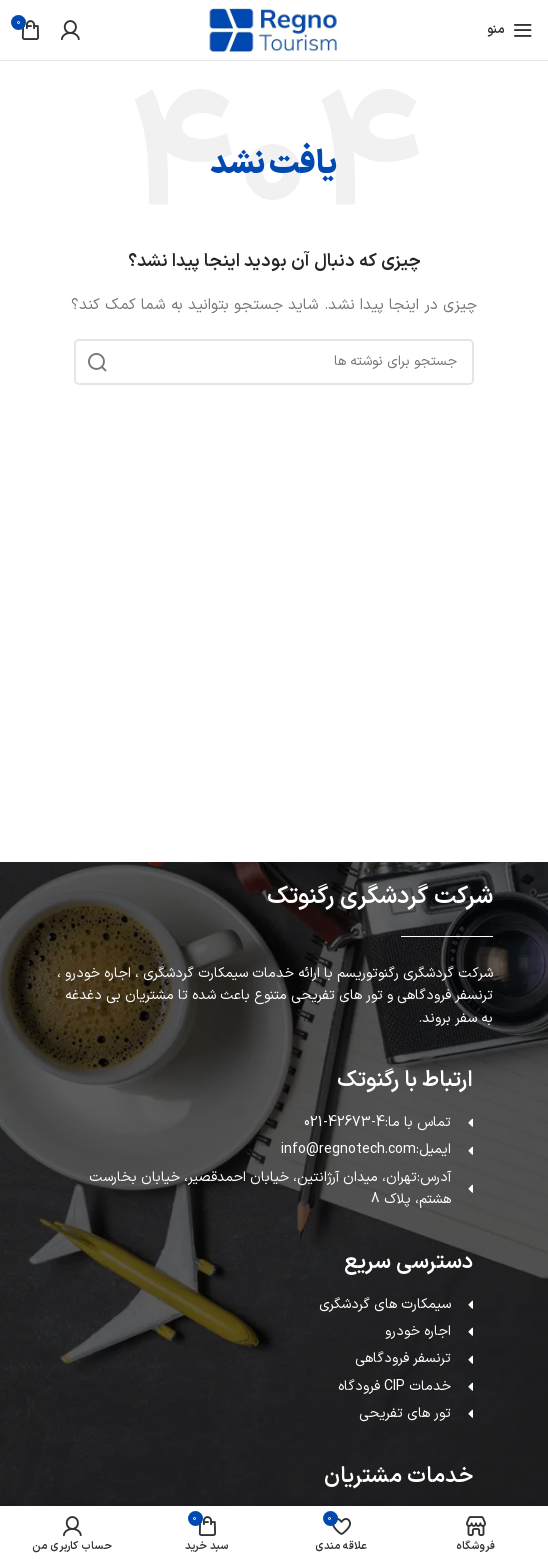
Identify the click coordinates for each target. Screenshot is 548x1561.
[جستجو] (274, 362)
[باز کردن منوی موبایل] (510, 30)
